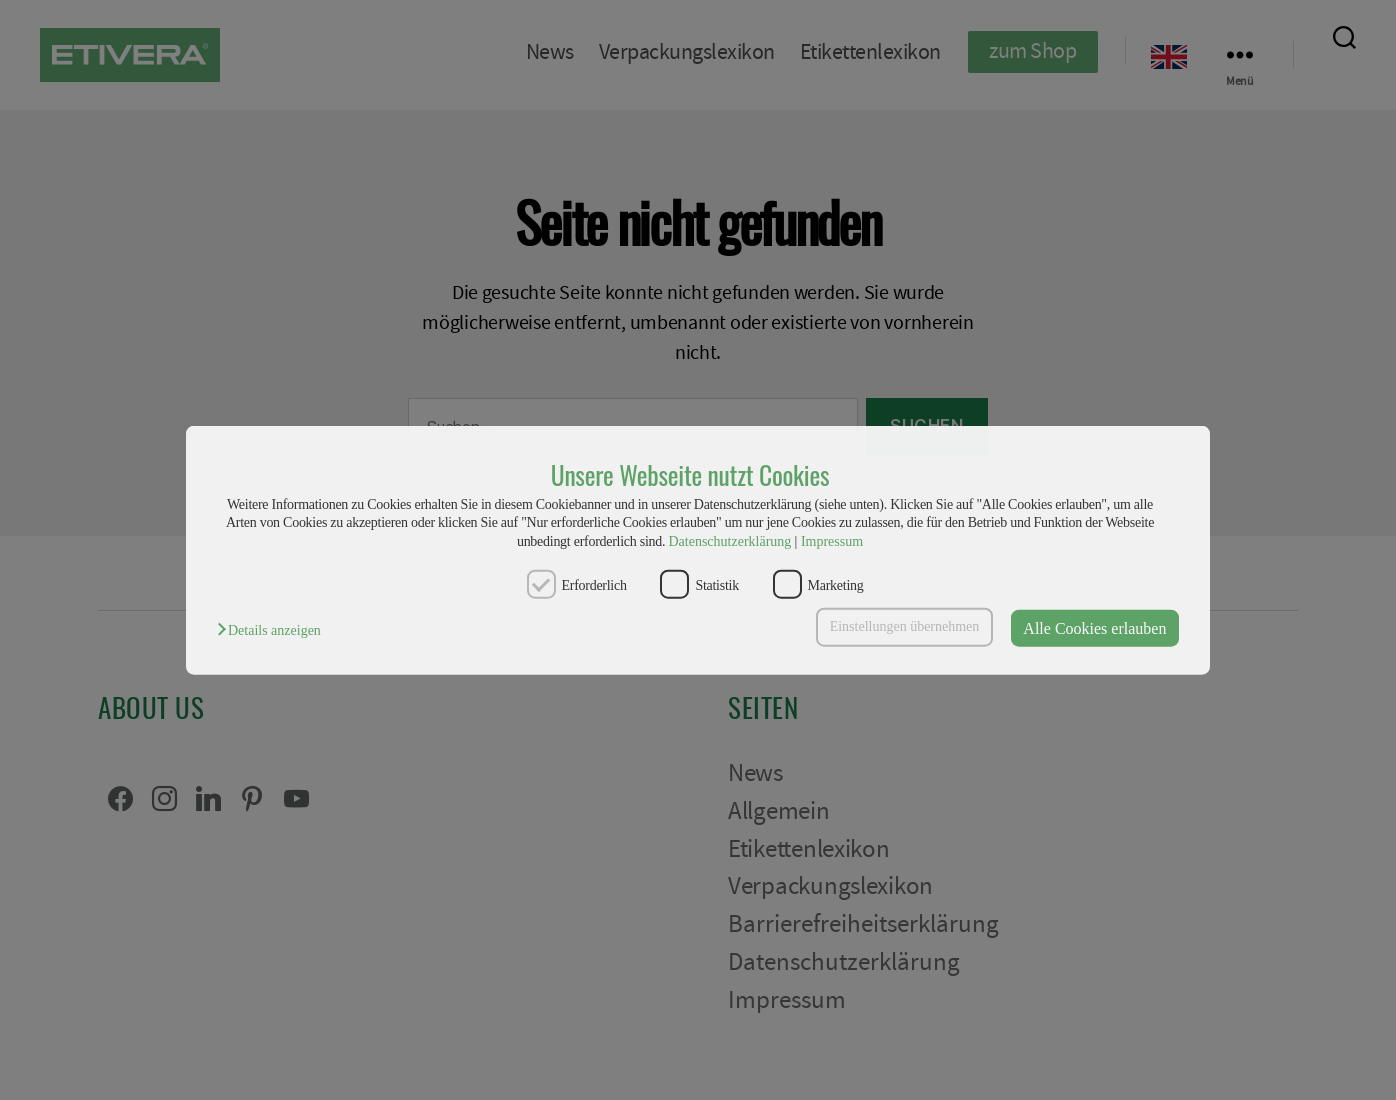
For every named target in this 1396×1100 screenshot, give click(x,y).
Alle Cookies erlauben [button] (1094, 627)
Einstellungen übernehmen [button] (905, 626)
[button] (274, 630)
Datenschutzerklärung (729, 540)
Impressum (832, 540)
